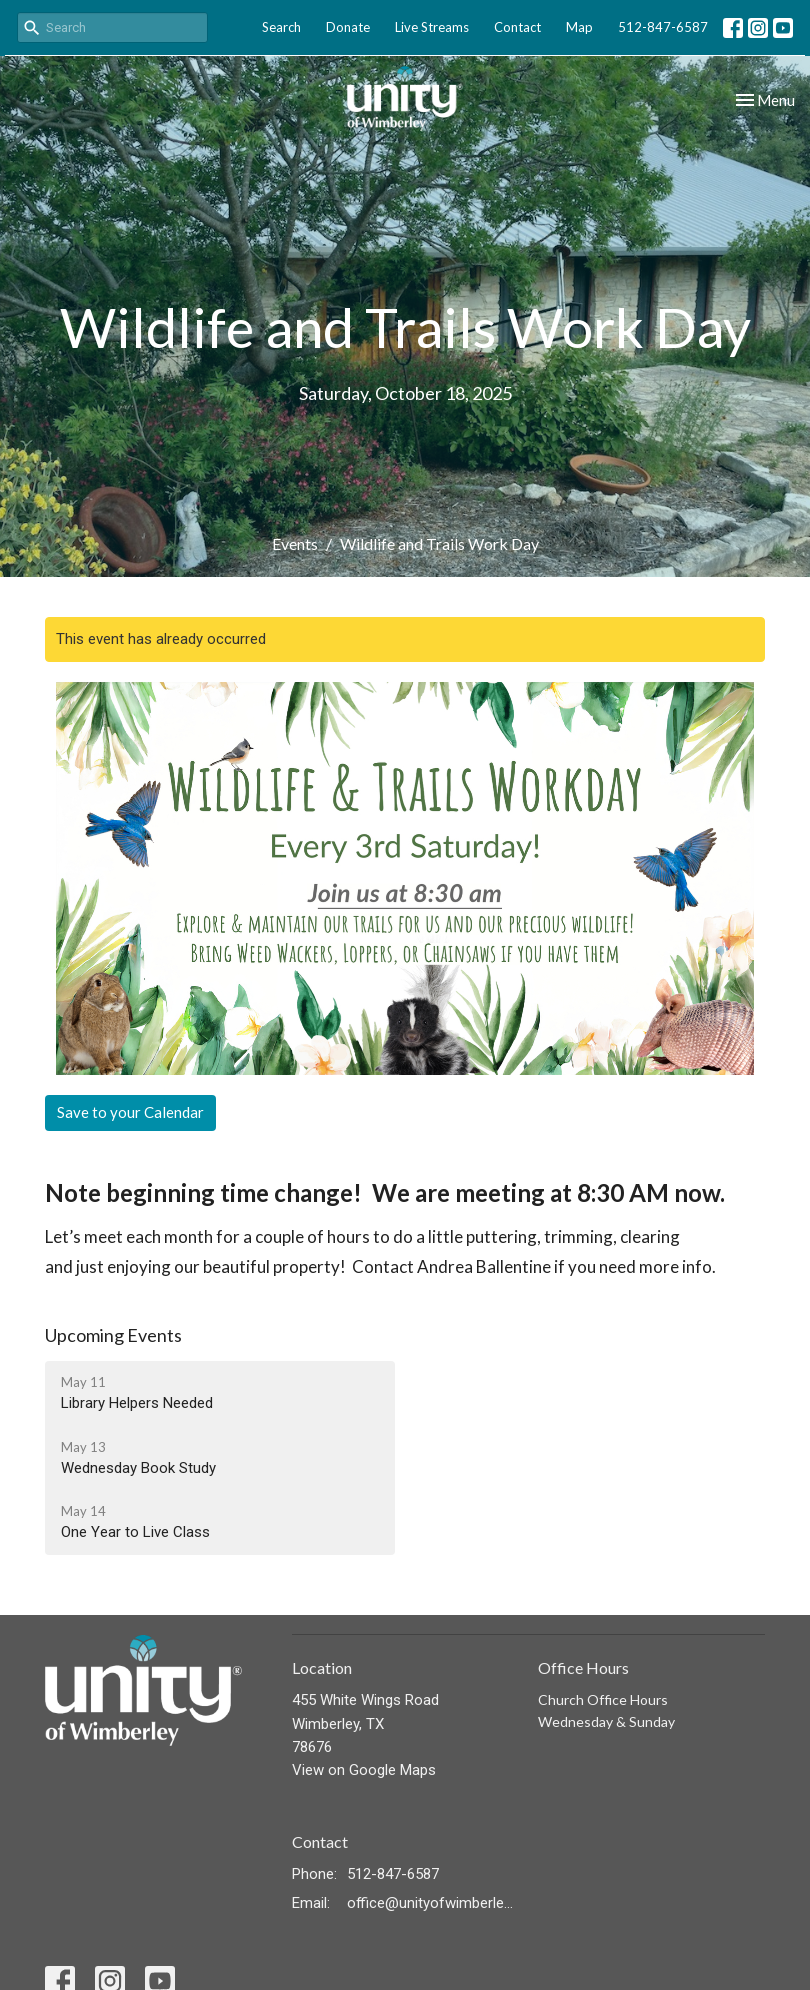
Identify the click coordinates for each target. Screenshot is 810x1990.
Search (281, 27)
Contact (517, 27)
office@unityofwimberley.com (433, 1903)
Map (579, 27)
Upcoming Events (113, 1335)
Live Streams (432, 27)
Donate (348, 27)
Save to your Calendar (130, 1112)
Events (295, 543)
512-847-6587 (663, 27)
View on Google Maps (364, 1770)
